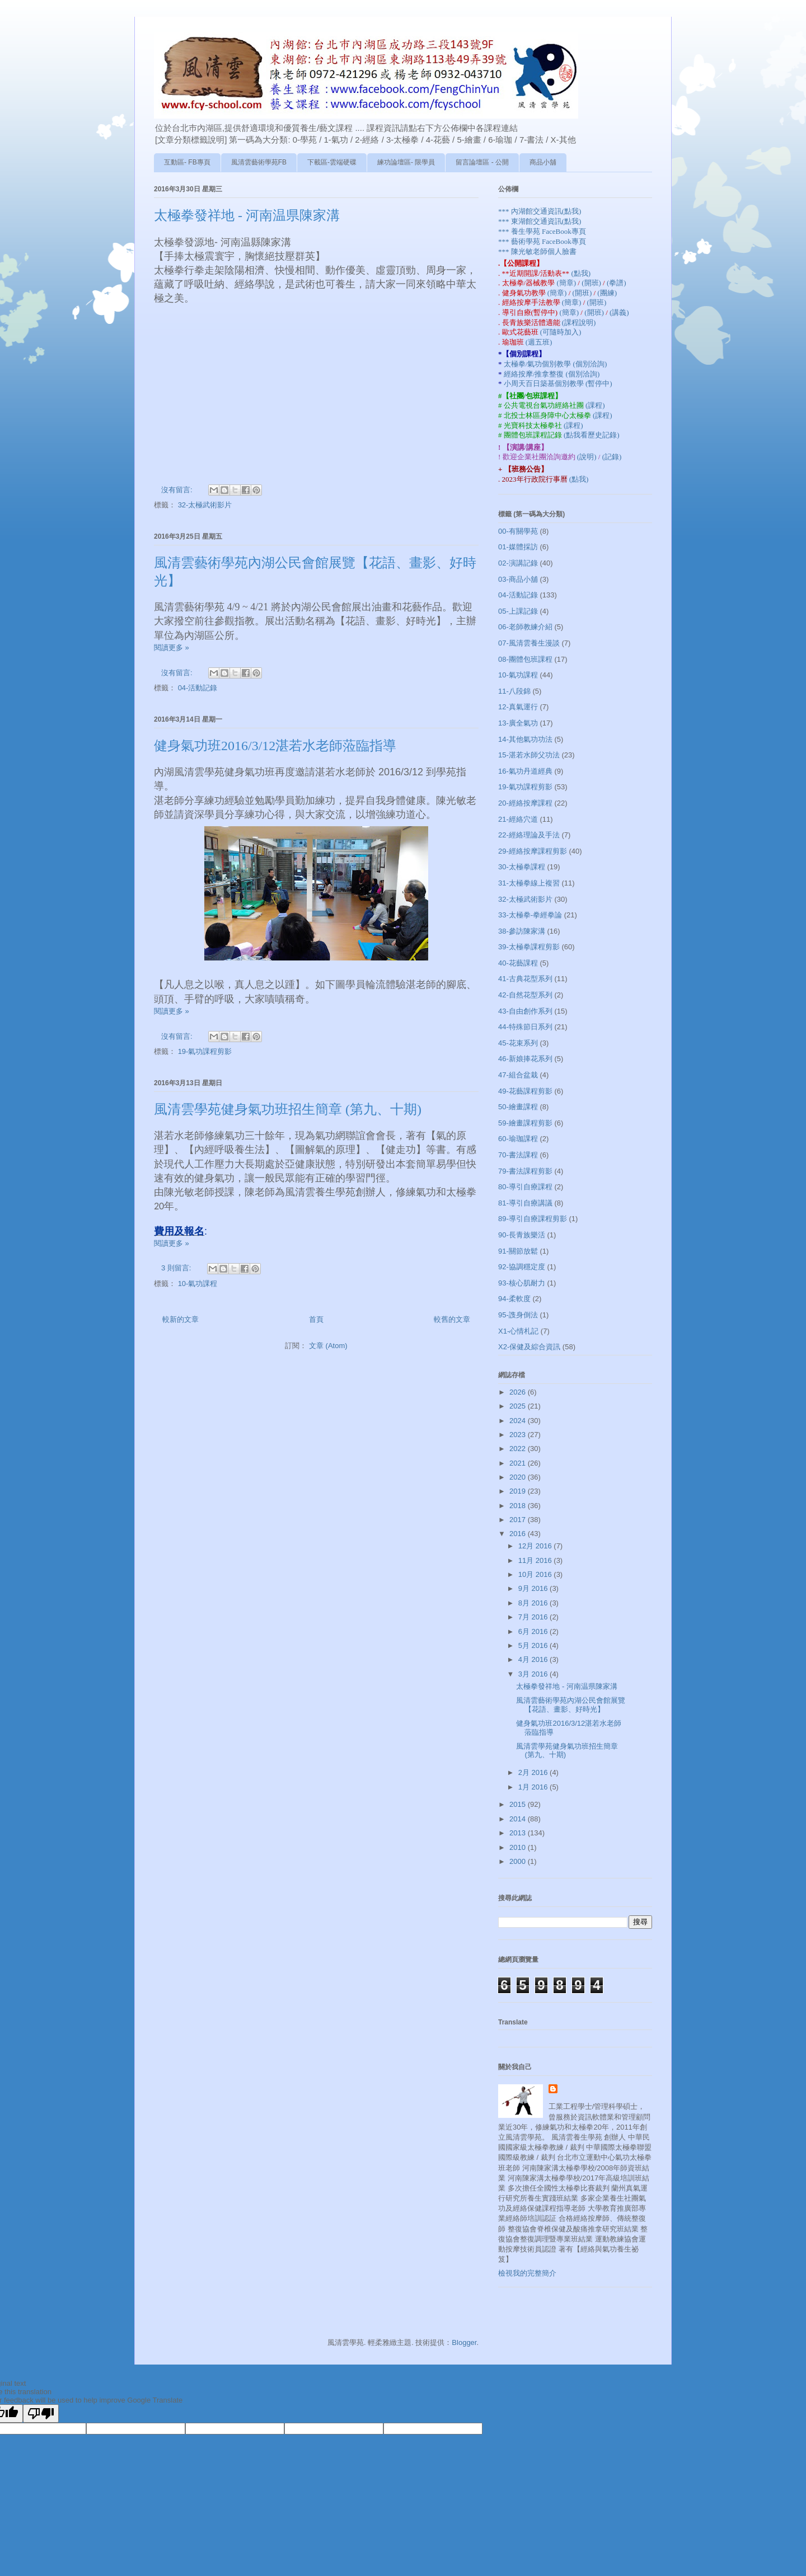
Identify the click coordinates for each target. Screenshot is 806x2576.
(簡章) (567, 283)
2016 (518, 1533)
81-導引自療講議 (525, 1203)
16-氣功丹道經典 (525, 771)
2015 (518, 1804)
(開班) (592, 283)
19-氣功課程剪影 (205, 1051)
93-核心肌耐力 (521, 1283)
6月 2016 (534, 1631)
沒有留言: (177, 490)
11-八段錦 (514, 691)
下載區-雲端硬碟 (332, 162)
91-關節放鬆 (518, 1251)
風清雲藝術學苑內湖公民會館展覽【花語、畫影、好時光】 (570, 1704)
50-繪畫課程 (518, 1107)
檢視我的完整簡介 (527, 2273)
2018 (518, 1505)
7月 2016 (534, 1617)
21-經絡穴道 (518, 819)
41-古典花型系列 (525, 978)
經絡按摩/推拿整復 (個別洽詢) (552, 374)
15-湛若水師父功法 (529, 755)
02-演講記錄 (518, 563)
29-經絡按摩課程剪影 (532, 851)
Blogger (464, 2342)
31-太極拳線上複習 (529, 883)
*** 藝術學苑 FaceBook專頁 (542, 241)
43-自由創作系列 (525, 1011)
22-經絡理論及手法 (529, 835)
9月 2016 (534, 1588)
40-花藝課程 (518, 963)
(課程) (595, 405)
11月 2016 (536, 1560)
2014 (518, 1819)
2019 (518, 1491)
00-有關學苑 (518, 531)
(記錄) (612, 457)
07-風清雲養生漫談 (529, 643)
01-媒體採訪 (518, 547)
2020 (518, 1477)
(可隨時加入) (561, 332)
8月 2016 (534, 1603)
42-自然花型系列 (525, 995)
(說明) (587, 457)
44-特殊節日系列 (525, 1027)
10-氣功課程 (198, 1283)
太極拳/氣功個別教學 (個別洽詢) (555, 364)
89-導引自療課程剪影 (532, 1218)
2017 (518, 1519)
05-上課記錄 (518, 611)
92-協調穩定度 (521, 1267)
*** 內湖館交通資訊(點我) (539, 211)
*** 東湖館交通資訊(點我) (539, 221)
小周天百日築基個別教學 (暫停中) (558, 383)
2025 (518, 1406)
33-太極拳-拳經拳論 (530, 915)
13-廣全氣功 (518, 723)
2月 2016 (534, 1772)
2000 (518, 1861)
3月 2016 (534, 1674)
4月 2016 (534, 1659)
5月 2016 (534, 1645)
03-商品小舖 (518, 579)
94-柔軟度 (514, 1298)
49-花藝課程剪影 (525, 1091)
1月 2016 (534, 1787)
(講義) (619, 312)
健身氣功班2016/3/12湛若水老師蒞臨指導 (275, 745)
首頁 (316, 1319)
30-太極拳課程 (521, 867)
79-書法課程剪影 (525, 1171)
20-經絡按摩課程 (525, 803)
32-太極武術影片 (205, 505)
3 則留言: (177, 1268)
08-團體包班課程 (525, 659)
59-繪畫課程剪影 (525, 1123)
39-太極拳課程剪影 (529, 947)
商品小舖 (542, 162)
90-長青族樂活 (521, 1235)
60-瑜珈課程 (518, 1138)
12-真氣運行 (518, 707)
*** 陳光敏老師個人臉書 (537, 251)
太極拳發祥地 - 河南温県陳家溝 (247, 215)
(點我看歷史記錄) (592, 435)
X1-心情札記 (518, 1331)
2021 (518, 1463)
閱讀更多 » (171, 647)
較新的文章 (180, 1319)
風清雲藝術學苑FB (259, 162)
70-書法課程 (518, 1155)
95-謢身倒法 (518, 1315)
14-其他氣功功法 (525, 739)
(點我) (581, 273)
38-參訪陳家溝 (521, 931)
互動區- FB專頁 (187, 162)
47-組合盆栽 (518, 1075)
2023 (518, 1434)
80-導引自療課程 (525, 1187)
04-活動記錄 (198, 688)
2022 (518, 1448)
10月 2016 (536, 1574)
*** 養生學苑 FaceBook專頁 (542, 231)
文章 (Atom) (328, 1345)
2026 (518, 1392)
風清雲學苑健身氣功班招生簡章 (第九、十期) (287, 1109)
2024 (518, 1420)
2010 (518, 1847)
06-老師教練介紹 (525, 627)
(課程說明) (579, 322)
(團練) (607, 293)
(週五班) (539, 342)
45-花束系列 (518, 1043)
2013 (518, 1833)
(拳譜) (616, 283)
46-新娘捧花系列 (525, 1058)
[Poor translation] (41, 2413)
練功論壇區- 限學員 (406, 162)
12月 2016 (536, 1546)
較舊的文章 (452, 1319)
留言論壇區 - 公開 (482, 162)
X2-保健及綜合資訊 (529, 1347)
